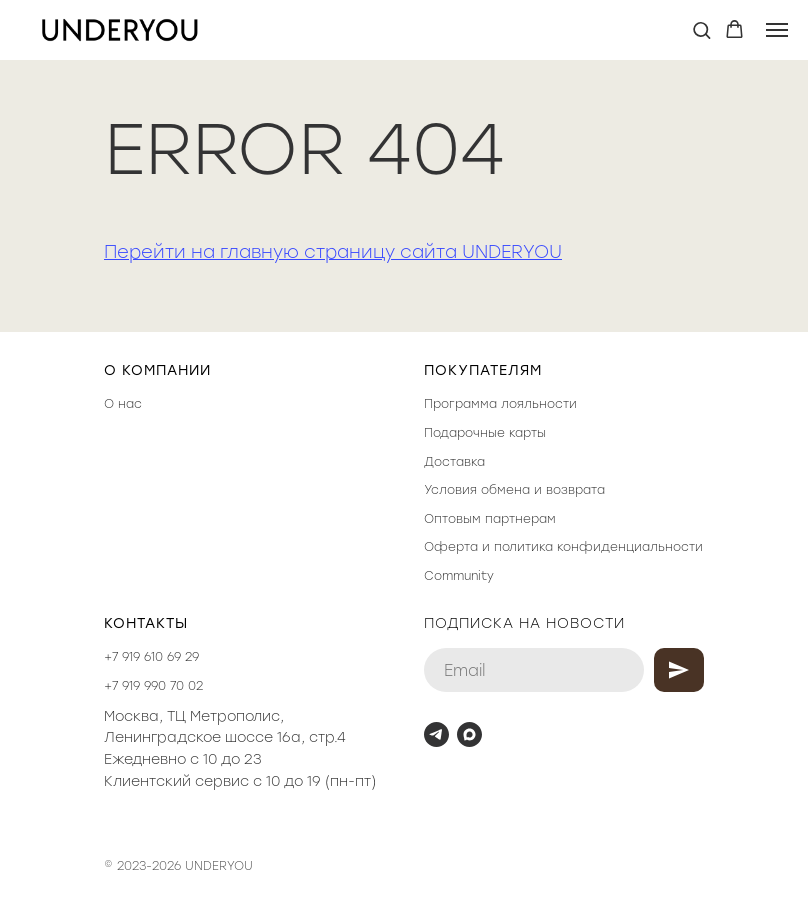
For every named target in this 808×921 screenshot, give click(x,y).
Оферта (451, 547)
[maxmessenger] (469, 734)
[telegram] (436, 734)
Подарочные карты (485, 433)
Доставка (454, 462)
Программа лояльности (500, 404)
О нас (123, 404)
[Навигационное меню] (777, 30)
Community (459, 576)
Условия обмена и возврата (514, 490)
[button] (701, 29)
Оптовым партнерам (490, 519)
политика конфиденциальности (598, 547)
